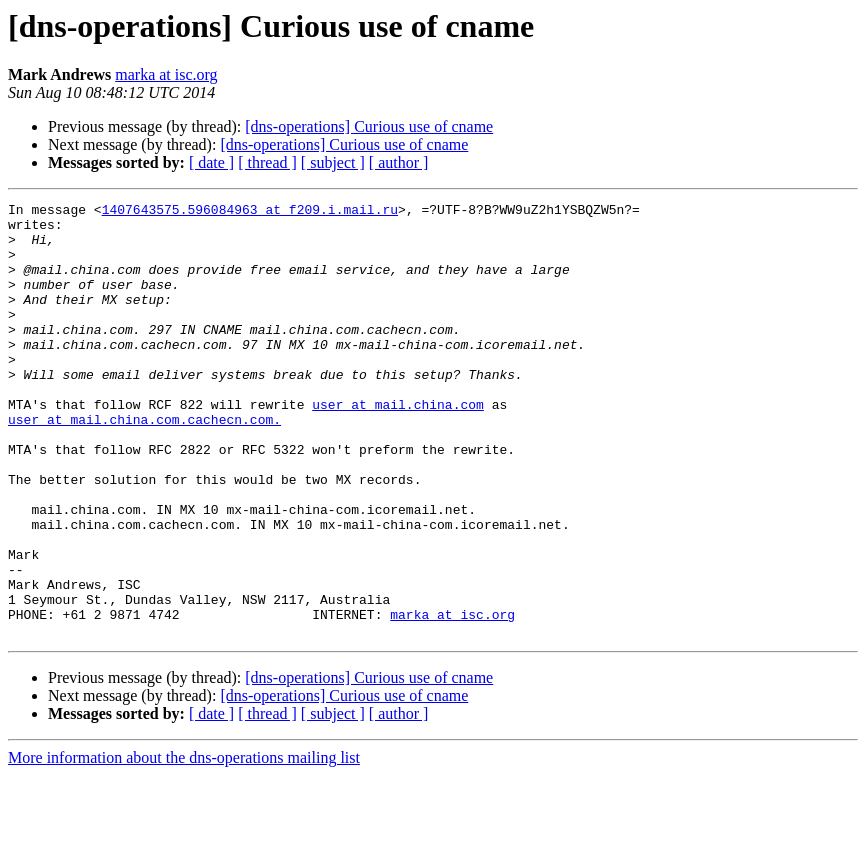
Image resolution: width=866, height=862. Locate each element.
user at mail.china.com (398, 446)
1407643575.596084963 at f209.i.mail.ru (250, 212)
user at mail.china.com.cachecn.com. (144, 464)
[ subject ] (333, 162)
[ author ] (399, 162)
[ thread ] (267, 162)
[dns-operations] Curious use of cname (369, 126)
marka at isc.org (166, 74)
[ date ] (211, 162)
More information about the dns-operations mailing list (184, 844)
